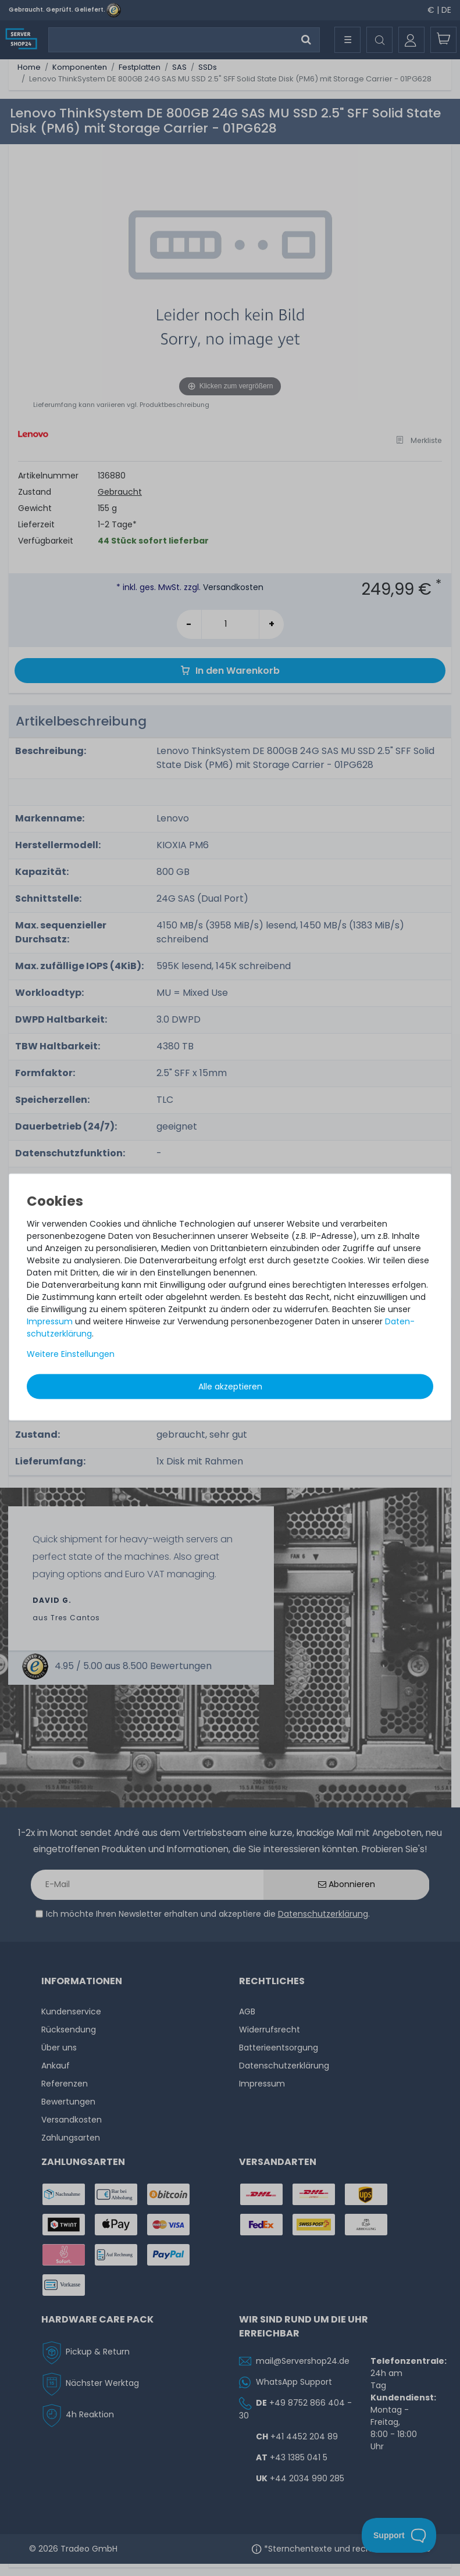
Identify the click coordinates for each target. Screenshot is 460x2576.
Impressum (50, 1321)
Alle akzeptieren (230, 1386)
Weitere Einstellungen (71, 1353)
